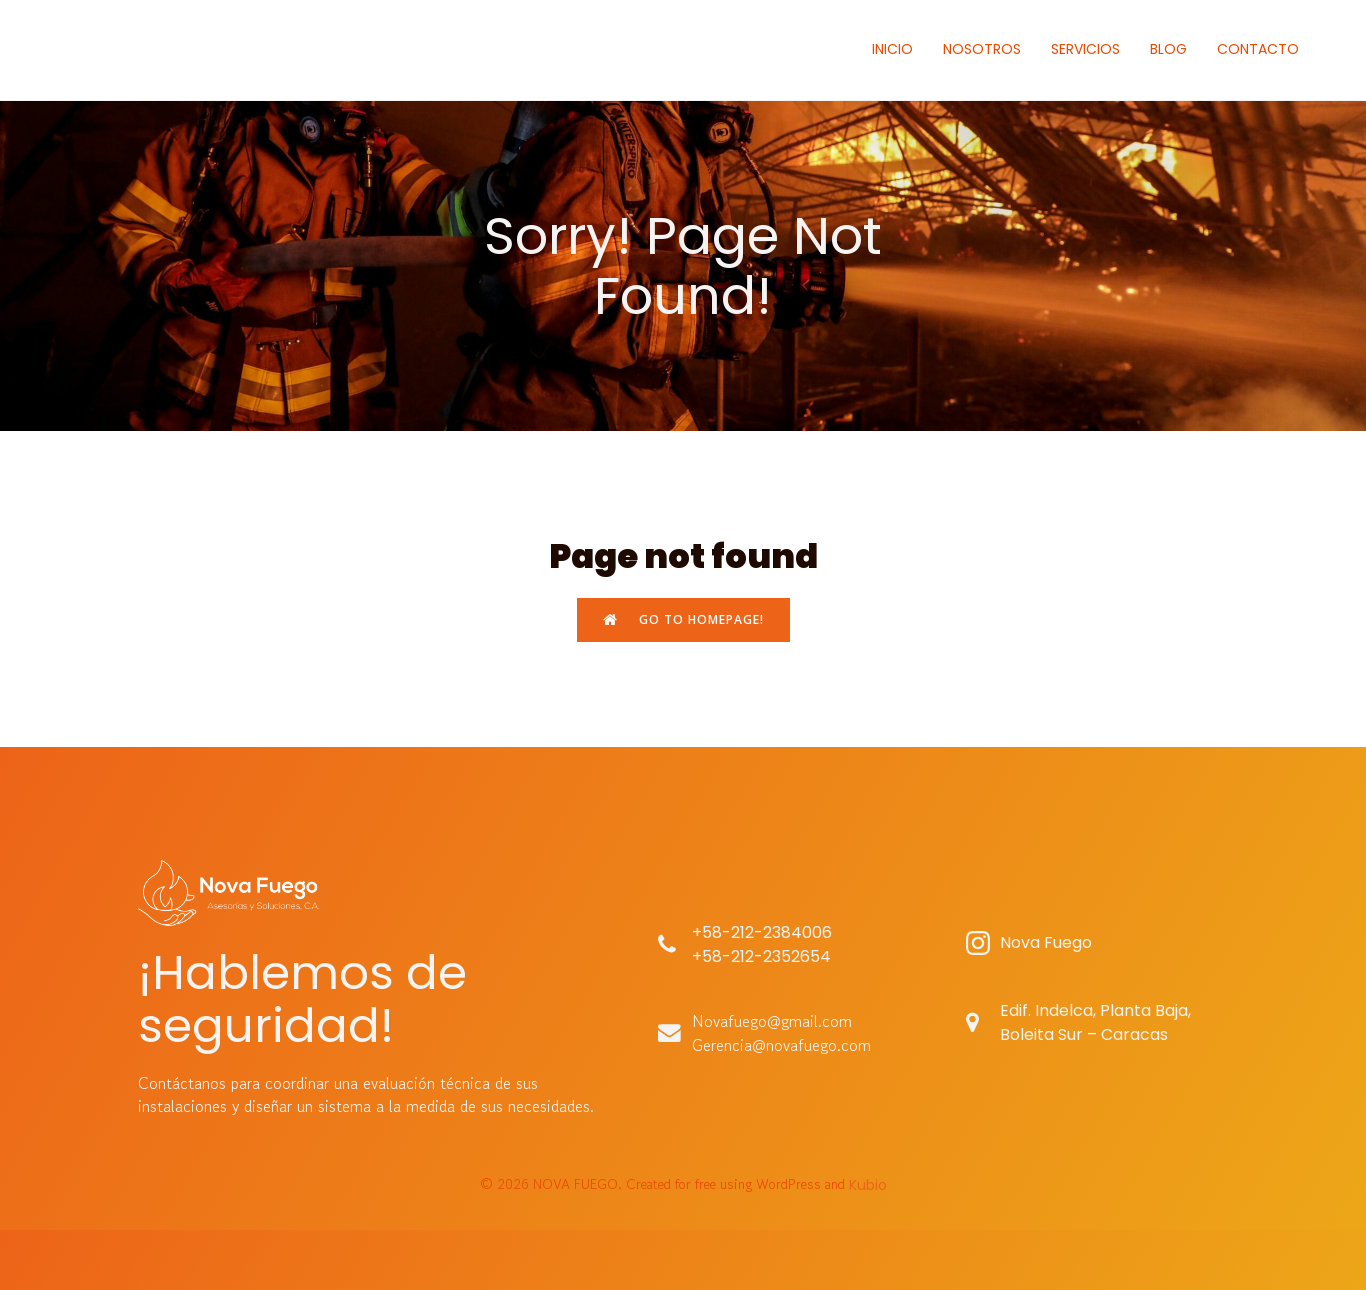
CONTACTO (1258, 49)
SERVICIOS (1085, 49)
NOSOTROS (982, 49)
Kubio (868, 1185)
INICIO (892, 49)
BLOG (1168, 49)
